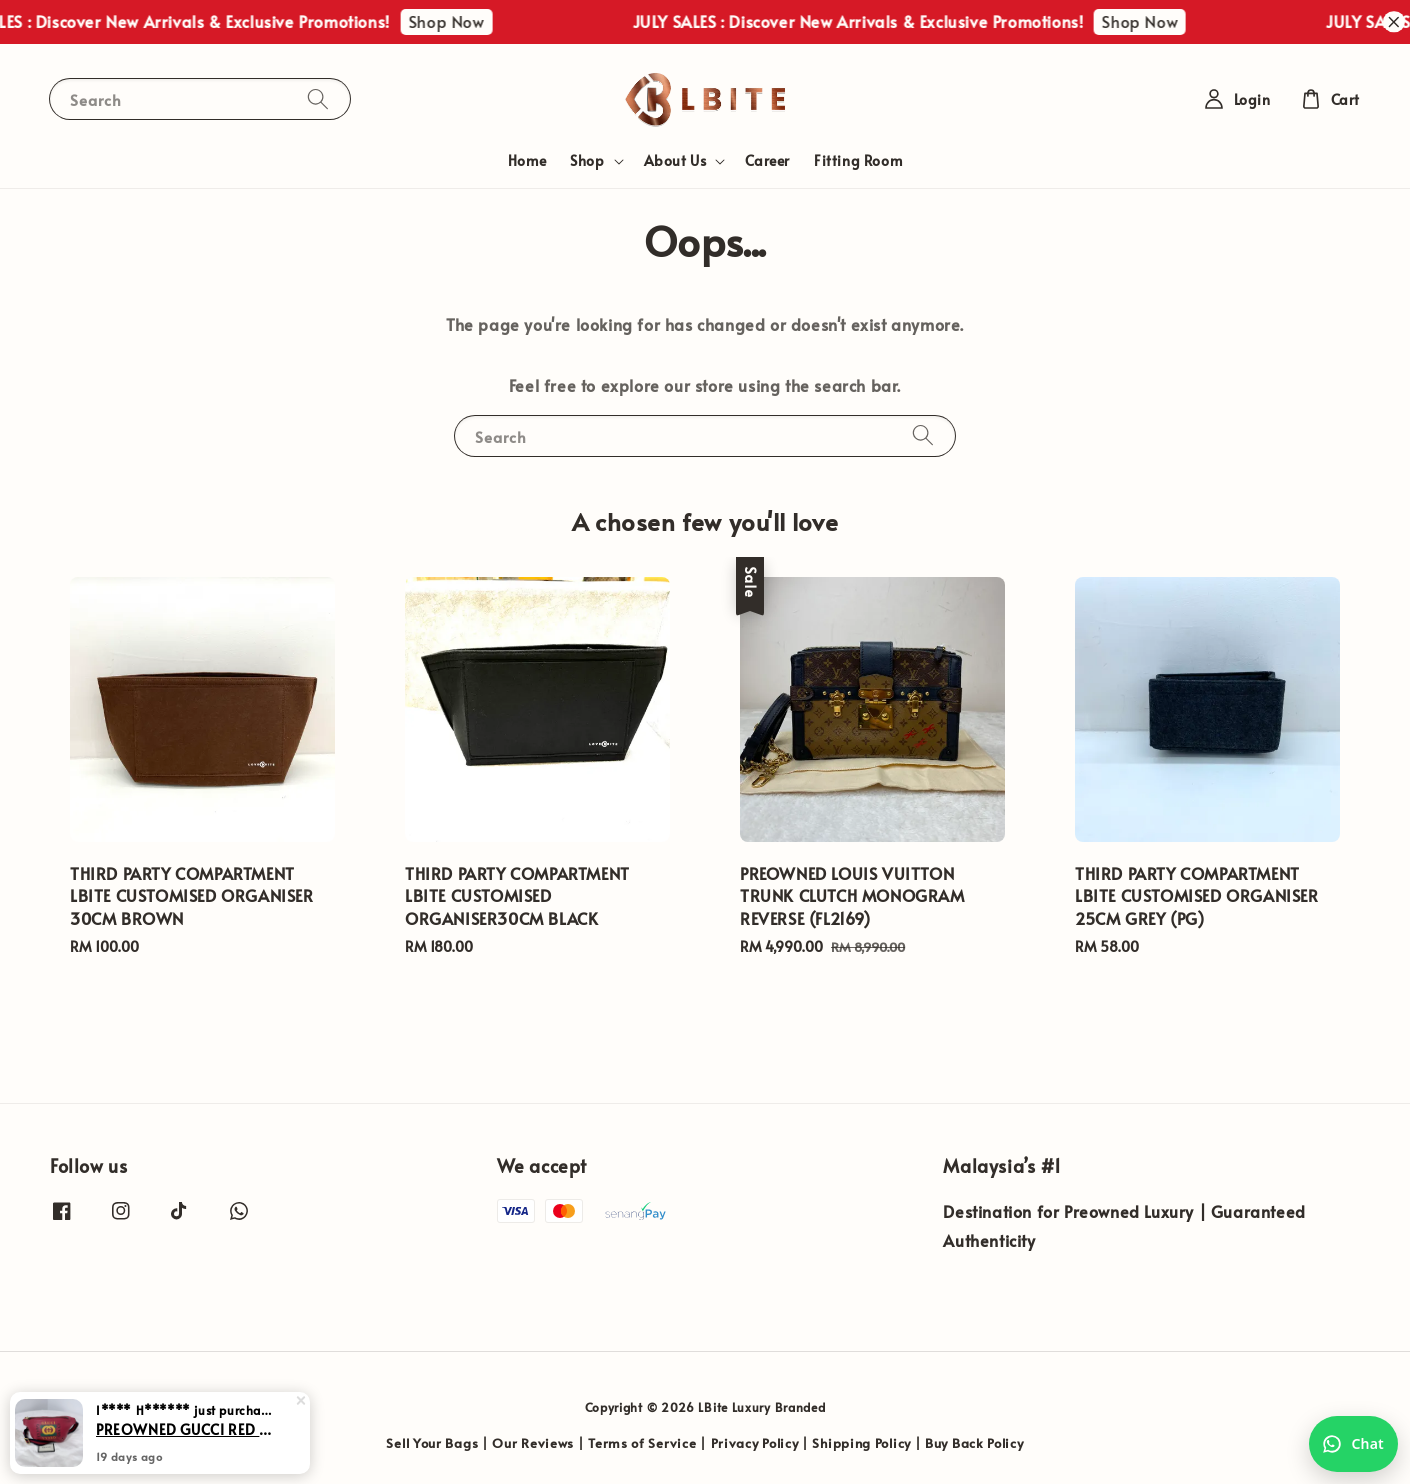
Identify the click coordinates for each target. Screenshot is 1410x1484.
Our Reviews (533, 1443)
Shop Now (460, 21)
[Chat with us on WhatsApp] (1353, 1444)
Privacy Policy (755, 1443)
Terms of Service (642, 1443)
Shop (587, 161)
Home (527, 160)
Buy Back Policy (974, 1443)
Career (767, 160)
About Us (675, 161)
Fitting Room (858, 160)
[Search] (318, 98)
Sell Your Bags (432, 1443)
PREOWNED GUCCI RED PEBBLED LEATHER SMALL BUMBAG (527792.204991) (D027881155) (184, 1446)
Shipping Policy (861, 1443)
